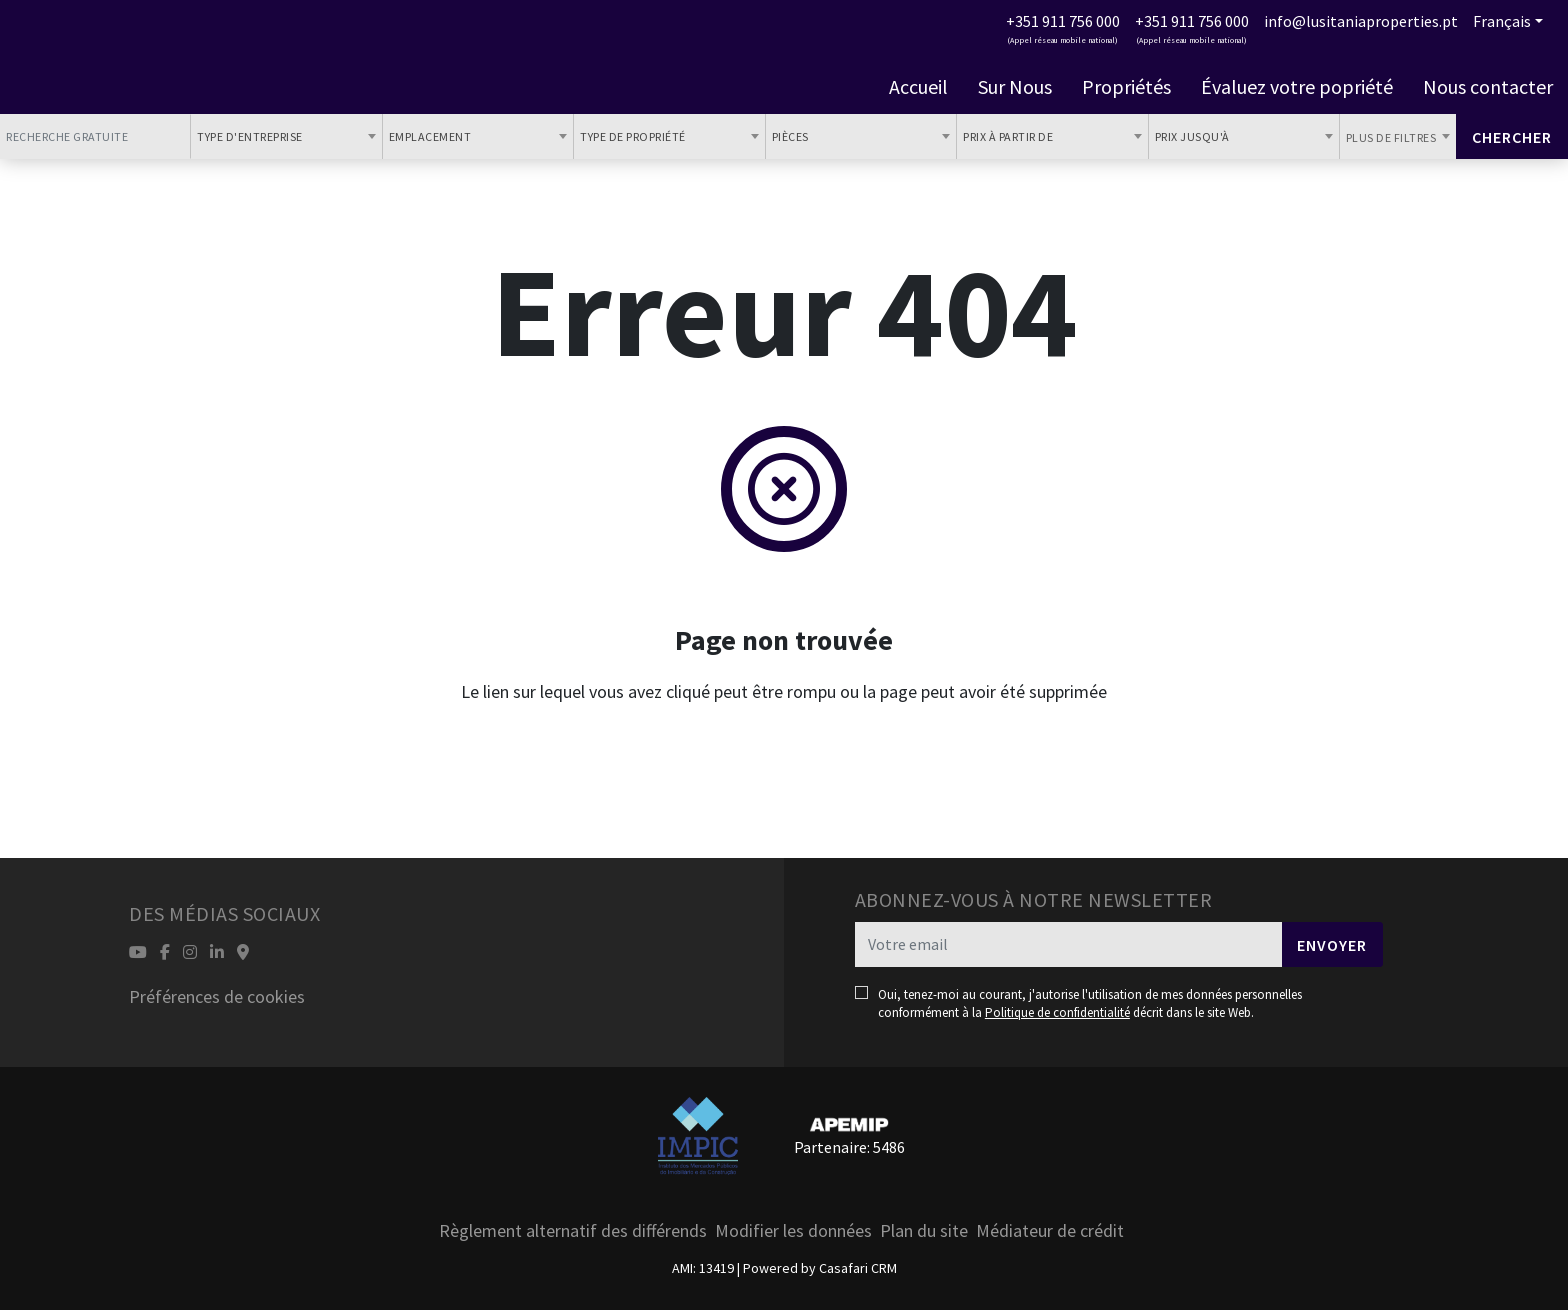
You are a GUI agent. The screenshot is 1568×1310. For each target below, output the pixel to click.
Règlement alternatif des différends (573, 1230)
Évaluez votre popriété (1297, 87)
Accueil (918, 87)
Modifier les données (793, 1230)
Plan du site (924, 1230)
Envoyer (1332, 945)
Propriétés (1126, 87)
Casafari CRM (858, 1268)
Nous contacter (1488, 87)
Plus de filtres (1392, 137)
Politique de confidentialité (1057, 1012)
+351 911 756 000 (1063, 21)
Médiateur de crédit (1050, 1230)
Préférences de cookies (217, 996)
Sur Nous (1015, 87)
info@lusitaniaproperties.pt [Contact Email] (1361, 21)
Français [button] (1502, 21)
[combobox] (286, 136)
